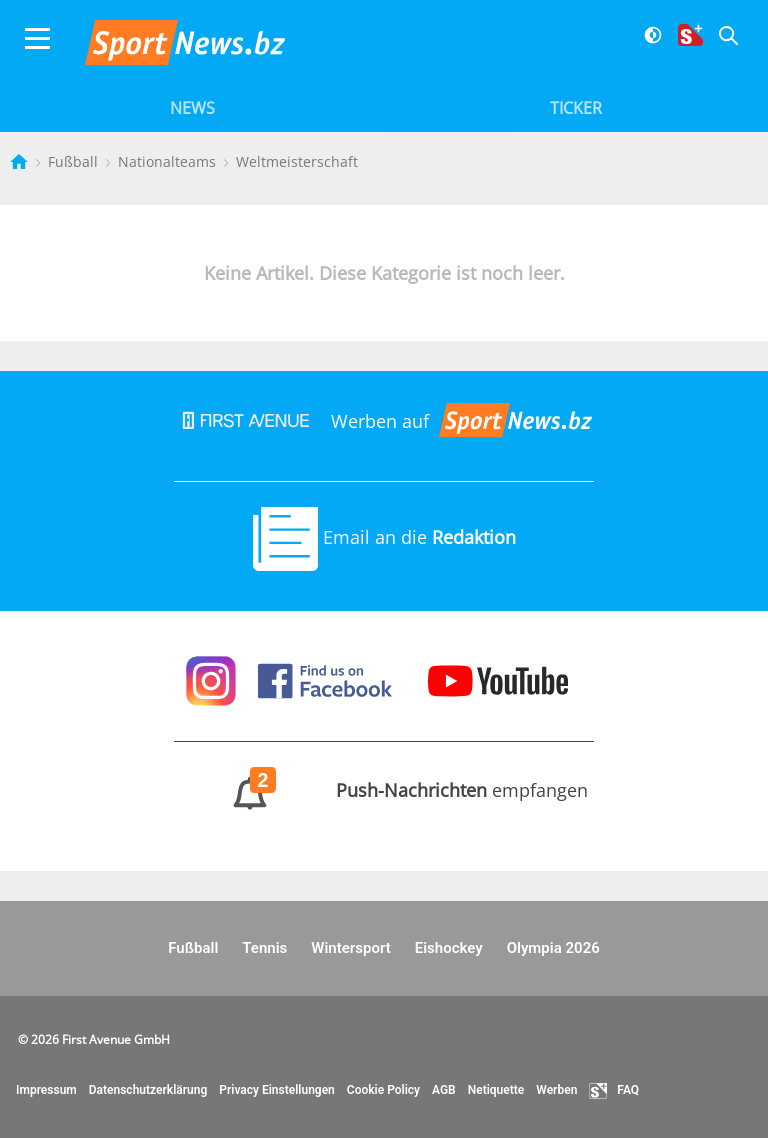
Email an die (384, 537)
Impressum (46, 1090)
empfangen (384, 790)
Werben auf (384, 421)
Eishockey (449, 948)
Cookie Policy (383, 1090)
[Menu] (37, 47)
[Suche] (720, 47)
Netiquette (496, 1090)
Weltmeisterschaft (297, 161)
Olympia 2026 (553, 948)
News (192, 108)
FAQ (614, 1091)
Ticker (576, 108)
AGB (444, 1090)
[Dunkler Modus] (645, 47)
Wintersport (350, 948)
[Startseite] (21, 161)
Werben (556, 1090)
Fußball (75, 161)
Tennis (264, 948)
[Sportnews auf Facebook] (327, 679)
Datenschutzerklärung (148, 1090)
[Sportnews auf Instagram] (213, 679)
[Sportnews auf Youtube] (498, 679)
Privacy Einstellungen (277, 1090)
